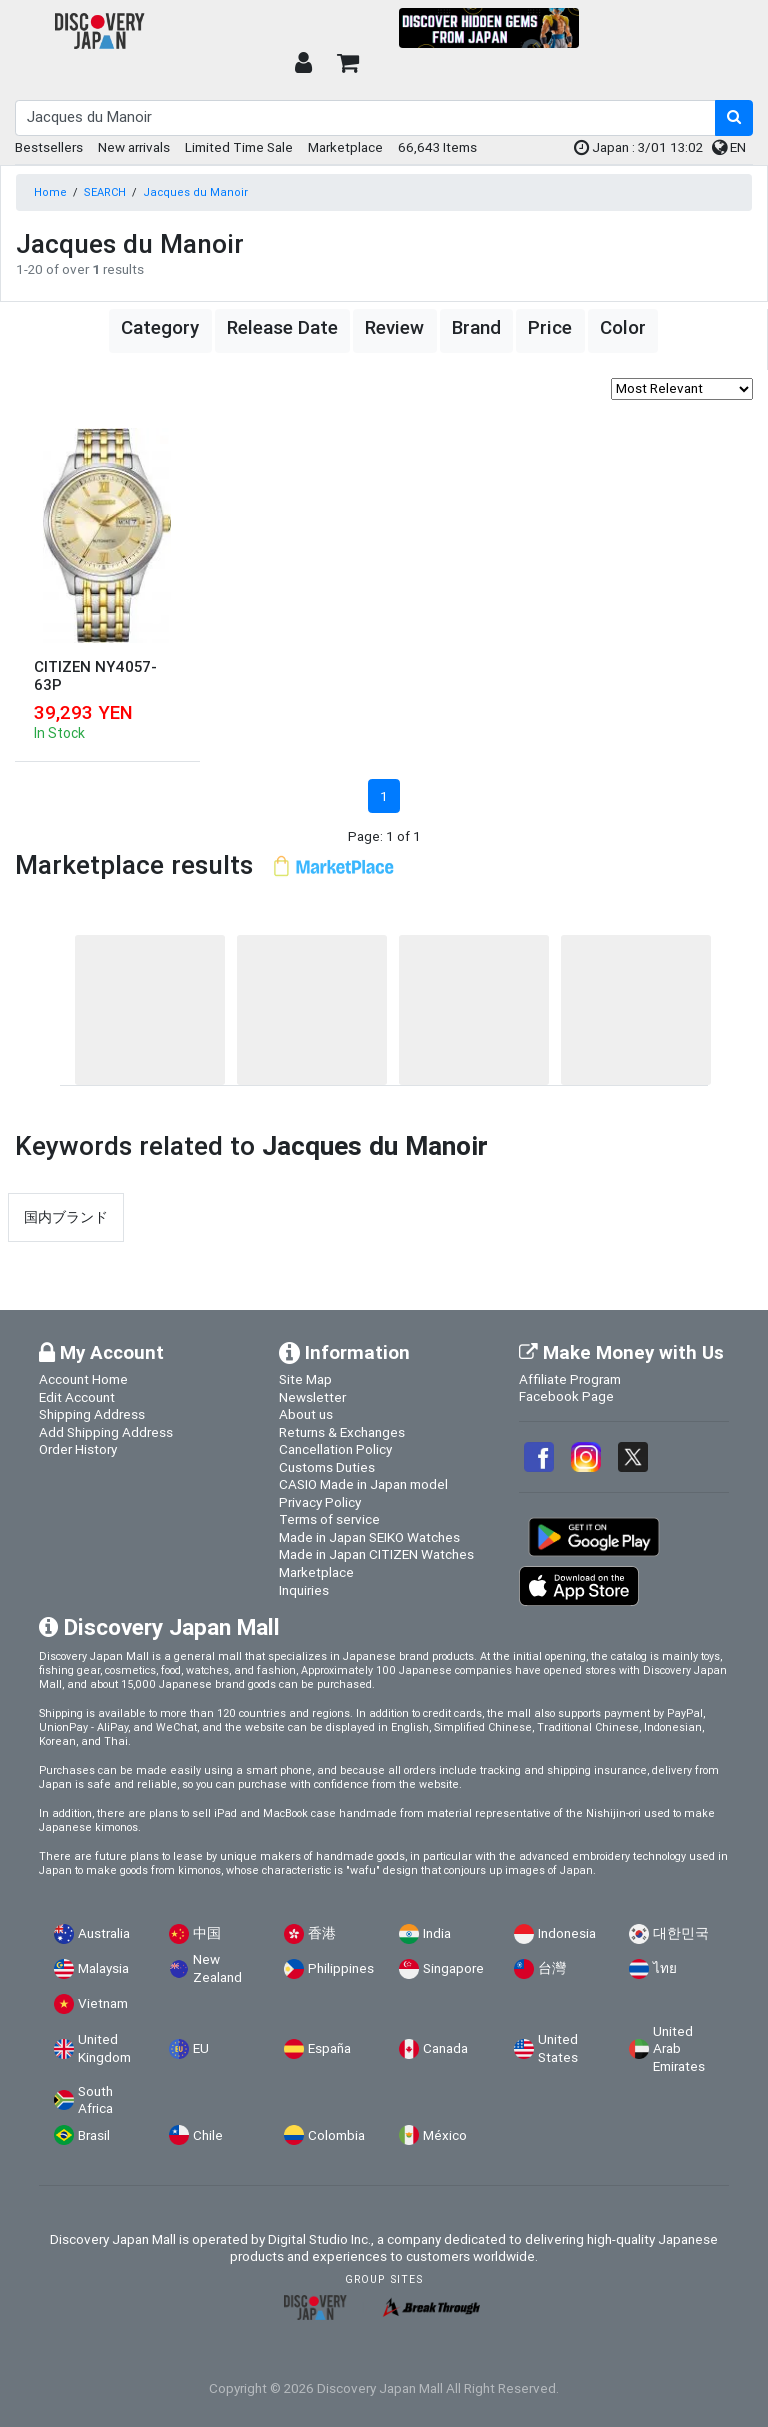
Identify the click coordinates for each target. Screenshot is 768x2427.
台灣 (552, 1968)
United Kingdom (104, 2048)
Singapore (453, 1968)
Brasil (94, 2135)
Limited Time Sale (239, 147)
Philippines (341, 1968)
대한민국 (681, 1933)
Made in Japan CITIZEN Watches (376, 1554)
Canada (445, 2048)
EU (201, 2048)
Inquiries (304, 1590)
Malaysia (103, 1968)
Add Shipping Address (106, 1432)
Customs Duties (327, 1467)
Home (50, 192)
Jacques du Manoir (195, 192)
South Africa (95, 2100)
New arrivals (134, 147)
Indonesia (567, 1933)
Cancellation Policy (335, 1449)
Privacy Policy (320, 1502)
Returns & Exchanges (342, 1432)
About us (306, 1414)
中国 (207, 1933)
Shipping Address (92, 1414)
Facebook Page (566, 1396)
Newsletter (312, 1397)
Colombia (336, 2135)
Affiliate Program (570, 1379)
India (437, 1933)
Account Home (83, 1379)
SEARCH (105, 192)
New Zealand (217, 1968)
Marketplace (345, 147)
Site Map (305, 1379)
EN (729, 147)
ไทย (665, 1968)
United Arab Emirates (679, 2049)
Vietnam (103, 2003)
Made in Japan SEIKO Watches (369, 1537)
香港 (322, 1933)
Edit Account (77, 1397)
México (445, 2135)
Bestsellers (49, 147)
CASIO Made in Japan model (363, 1484)
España (329, 2048)
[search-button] (734, 118)
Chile (208, 2135)
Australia (104, 1933)
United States (558, 2048)
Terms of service (329, 1519)
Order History (78, 1449)
